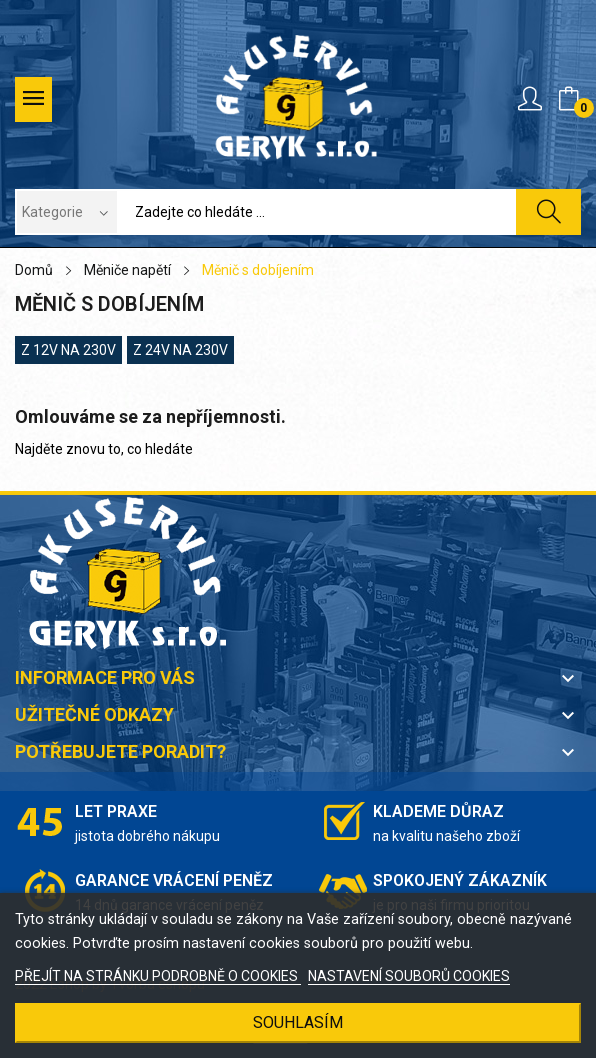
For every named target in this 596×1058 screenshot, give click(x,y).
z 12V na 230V (68, 350)
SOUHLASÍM (298, 1022)
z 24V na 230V (180, 350)
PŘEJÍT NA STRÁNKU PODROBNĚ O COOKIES (158, 976)
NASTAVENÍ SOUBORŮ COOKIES (409, 976)
